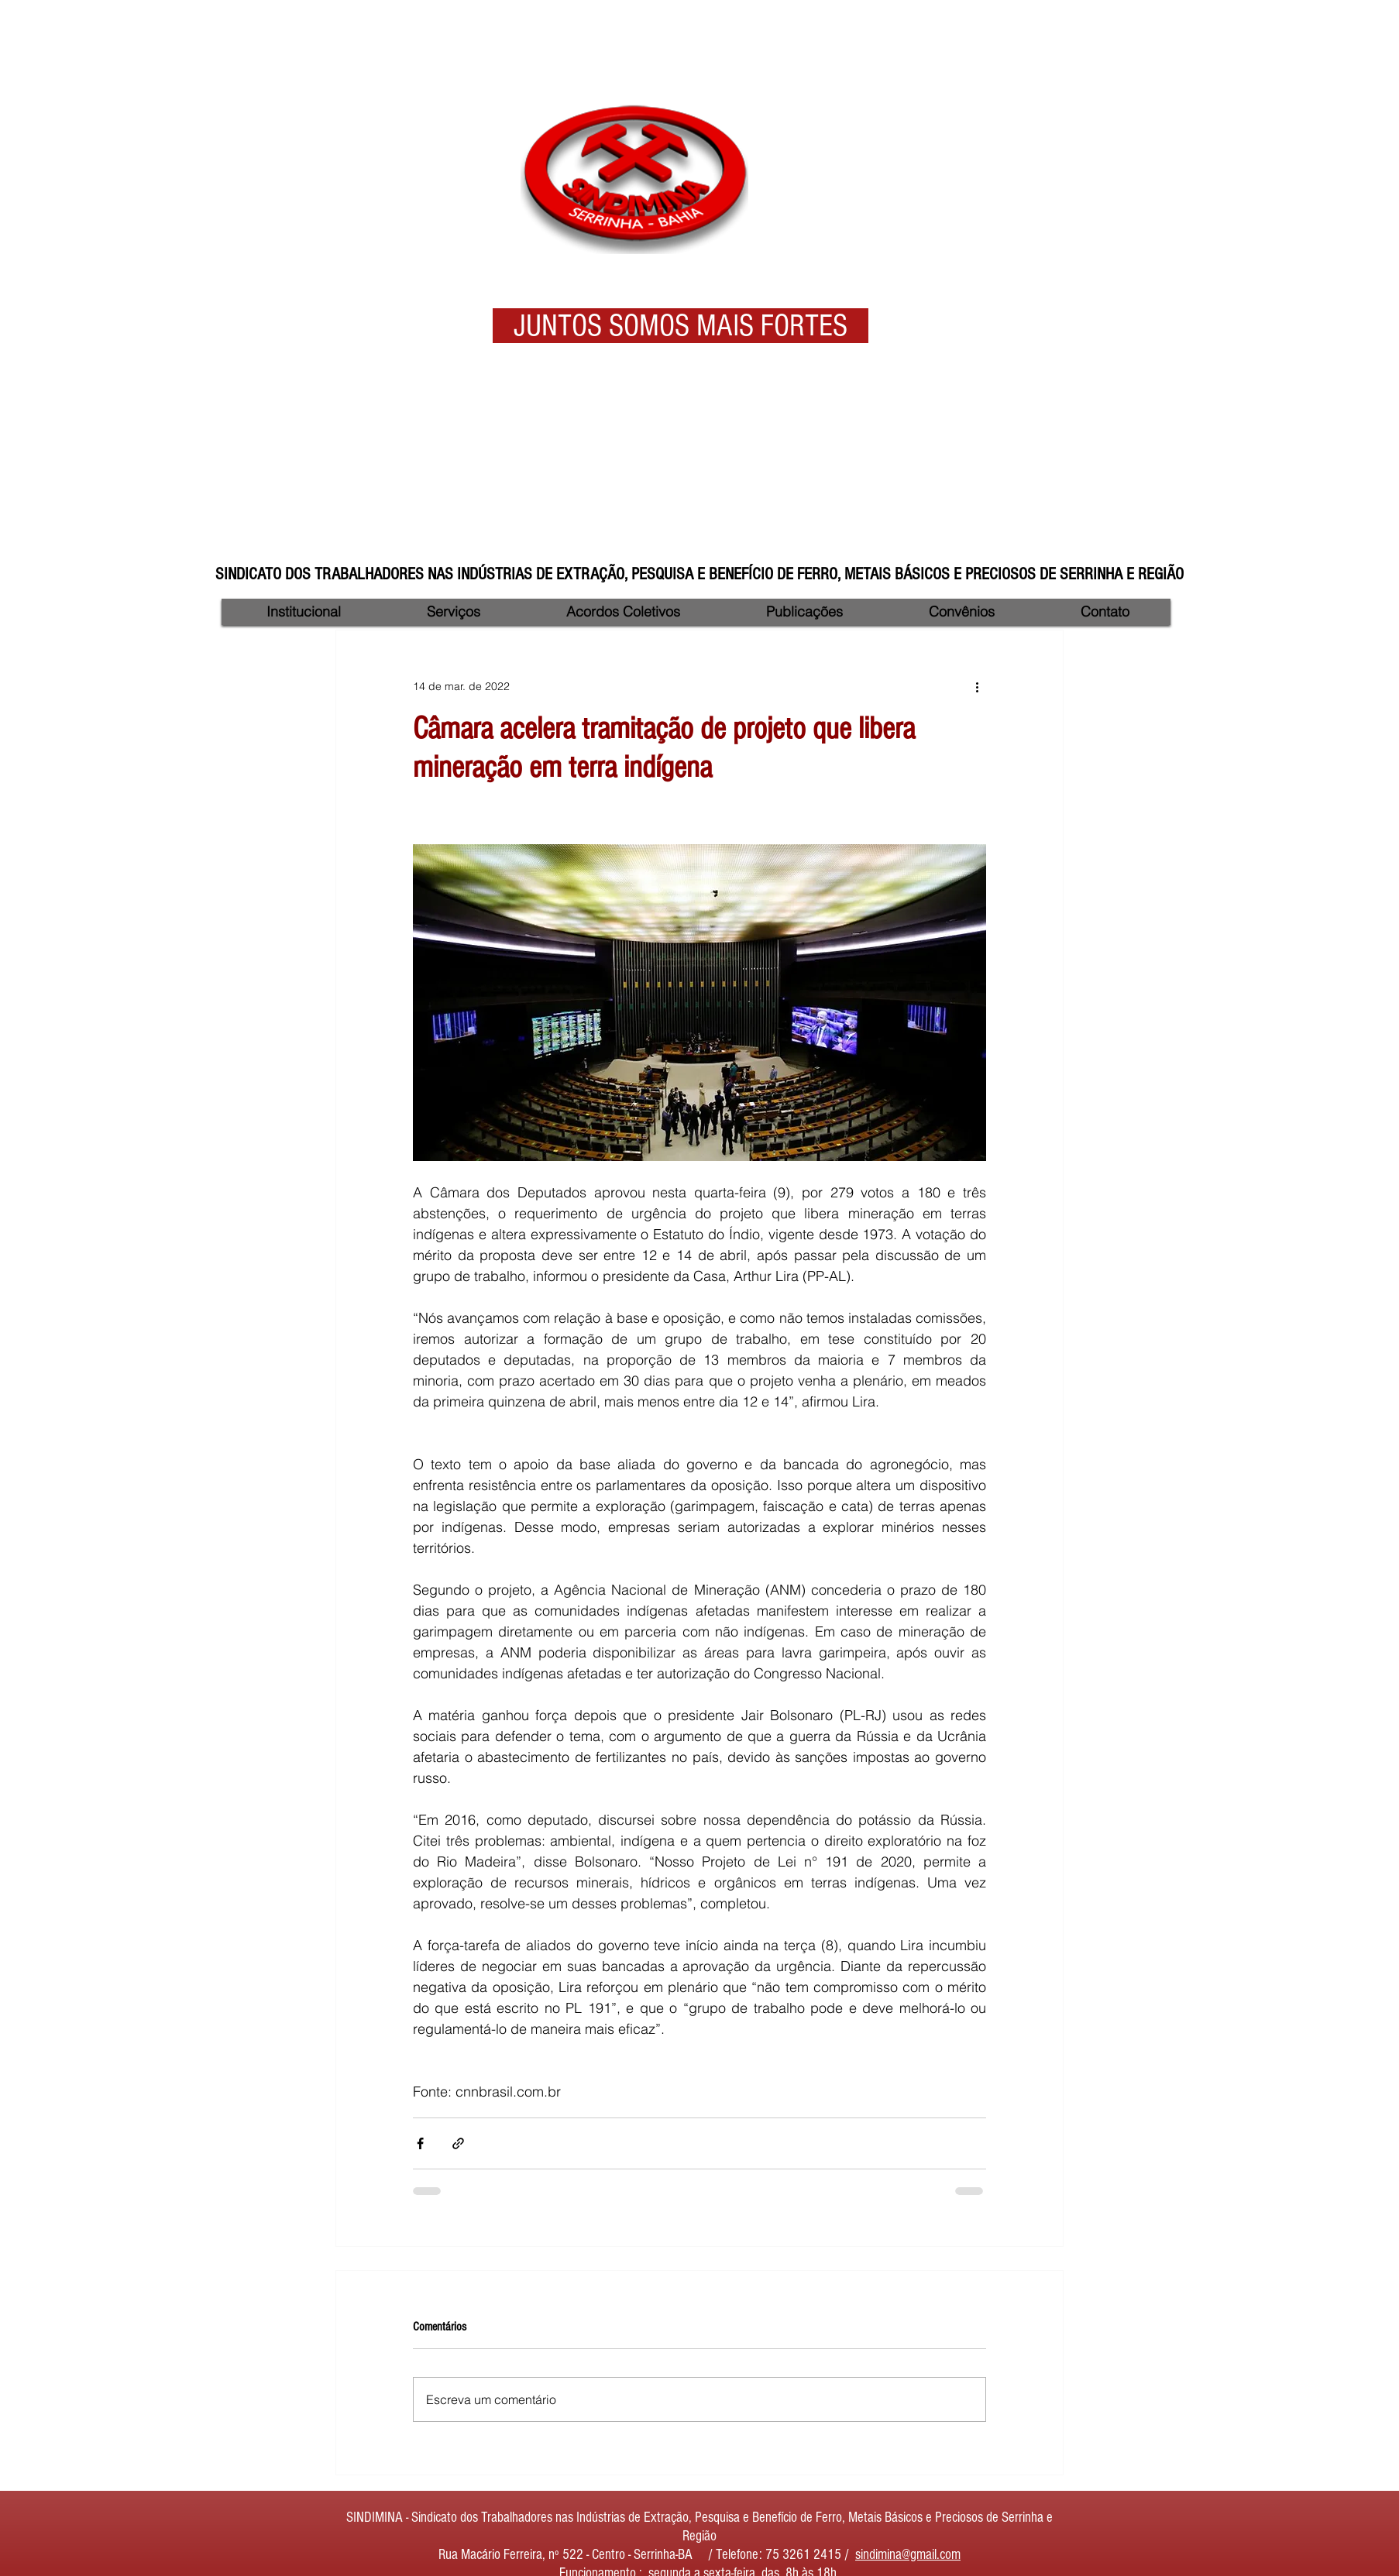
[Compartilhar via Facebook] (420, 2143)
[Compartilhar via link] (458, 2143)
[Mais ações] (977, 686)
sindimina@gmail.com (908, 2555)
